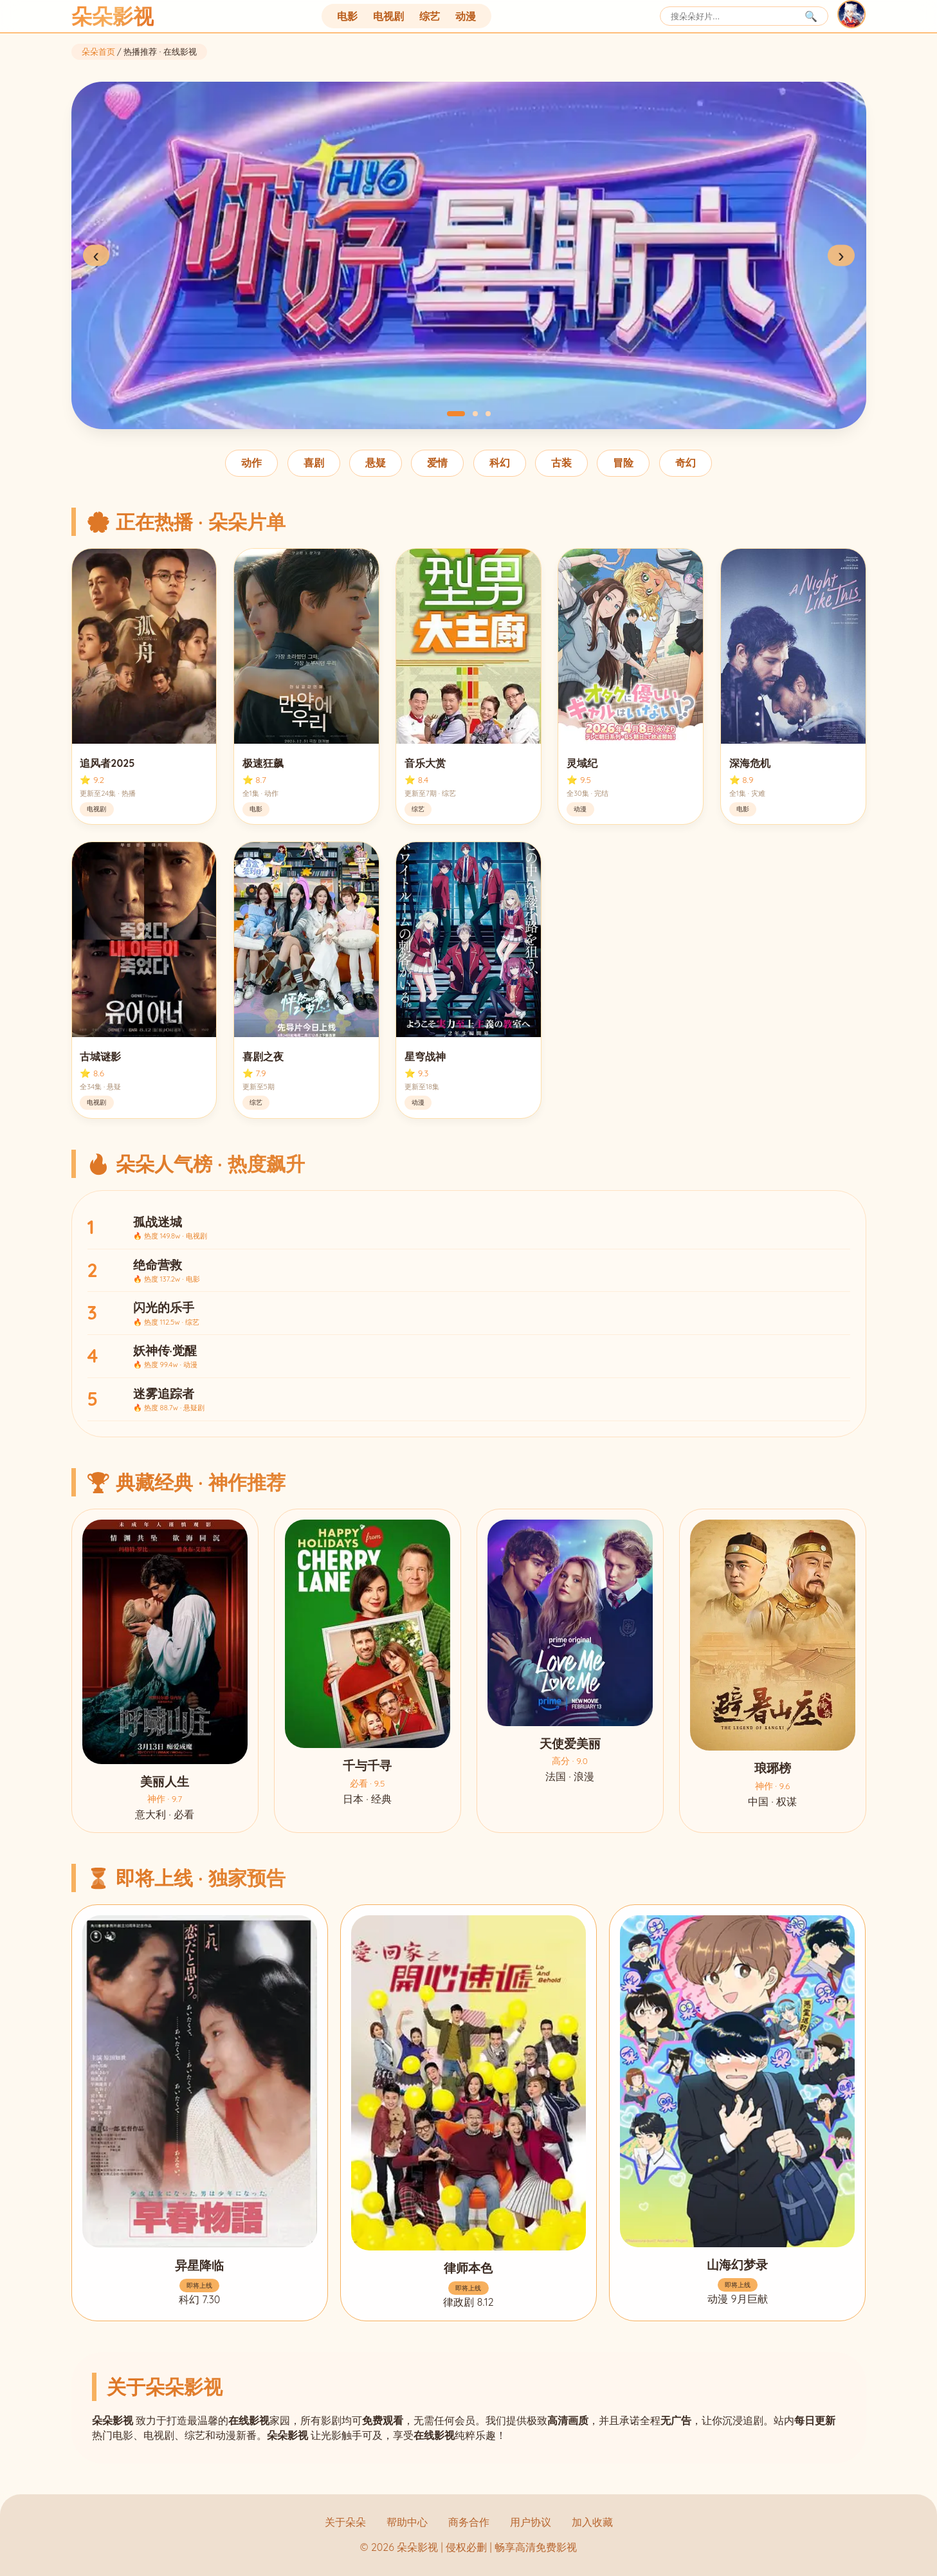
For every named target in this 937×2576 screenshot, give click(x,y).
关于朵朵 (345, 2522)
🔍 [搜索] (811, 16)
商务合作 (468, 2522)
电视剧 (388, 16)
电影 (347, 16)
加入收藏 (592, 2522)
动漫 (465, 16)
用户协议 (530, 2522)
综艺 (429, 16)
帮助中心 (407, 2522)
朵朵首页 (98, 51)
